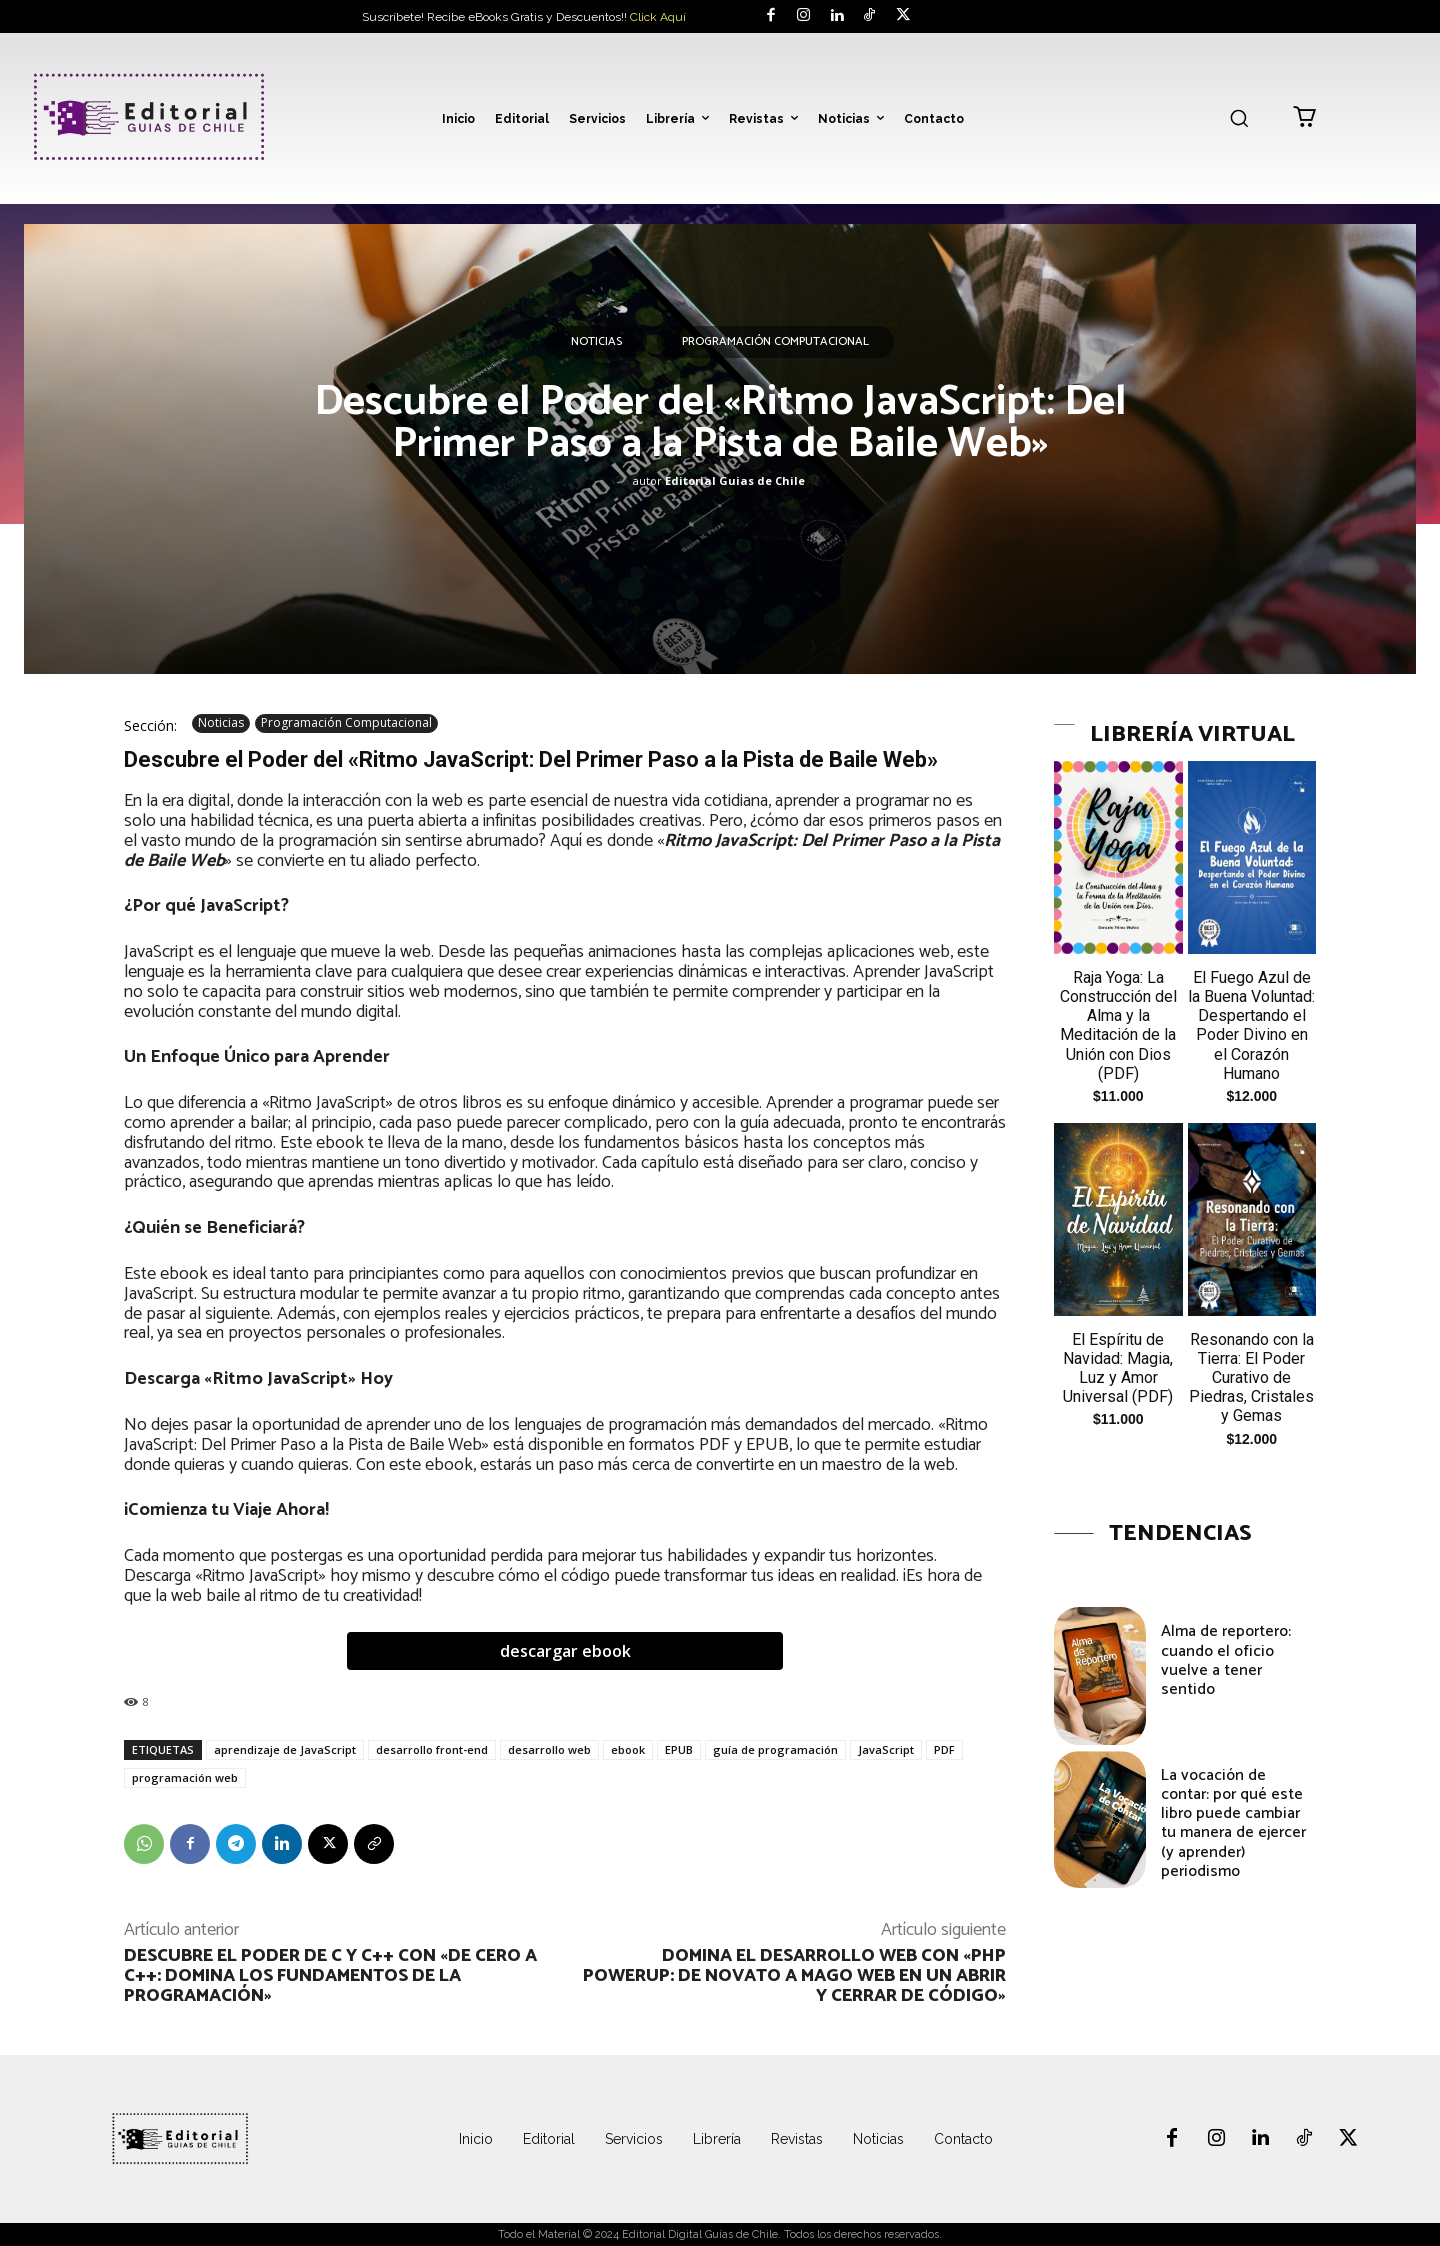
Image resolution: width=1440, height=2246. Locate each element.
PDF (944, 1749)
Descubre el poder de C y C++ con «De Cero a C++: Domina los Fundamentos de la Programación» (330, 1976)
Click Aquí (658, 17)
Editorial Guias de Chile (735, 480)
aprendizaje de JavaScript (285, 1749)
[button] (1239, 118)
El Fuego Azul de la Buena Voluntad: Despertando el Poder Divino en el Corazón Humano (1251, 1025)
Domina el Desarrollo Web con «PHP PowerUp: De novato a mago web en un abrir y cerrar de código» (794, 1976)
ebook (628, 1749)
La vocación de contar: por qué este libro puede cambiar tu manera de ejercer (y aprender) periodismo (1233, 1823)
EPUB (679, 1749)
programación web (185, 1777)
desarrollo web (549, 1749)
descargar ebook (565, 1651)
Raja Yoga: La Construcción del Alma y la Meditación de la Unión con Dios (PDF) (1118, 1025)
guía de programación (775, 1749)
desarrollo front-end (432, 1749)
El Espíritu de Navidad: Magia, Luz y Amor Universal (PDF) (1118, 1368)
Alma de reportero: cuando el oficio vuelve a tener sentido (1226, 1660)
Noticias (596, 342)
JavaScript (886, 1749)
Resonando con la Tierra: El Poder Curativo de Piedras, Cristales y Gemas (1251, 1378)
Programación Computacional (775, 342)
